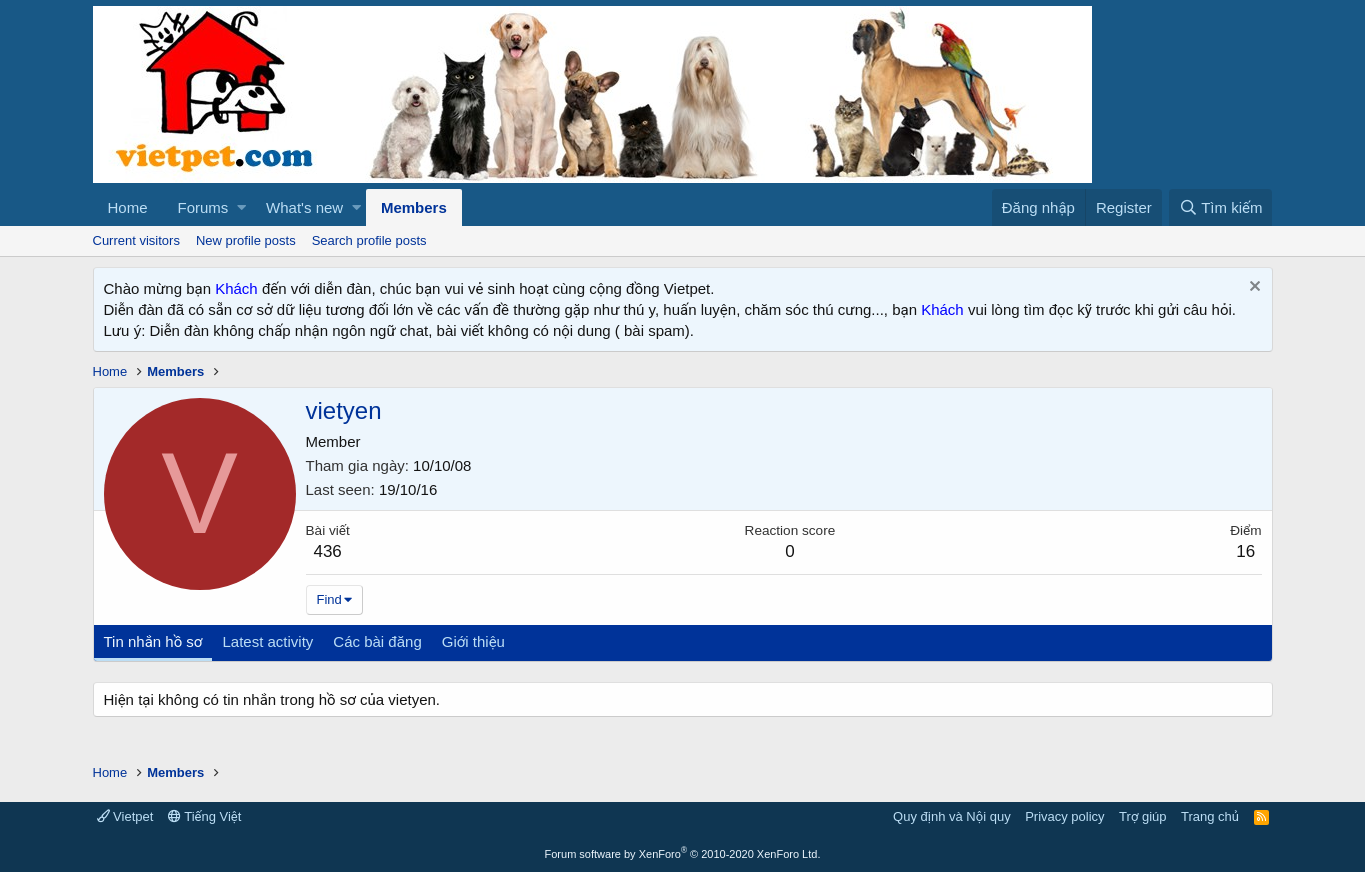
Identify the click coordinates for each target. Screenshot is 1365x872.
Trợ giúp (1142, 816)
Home (128, 207)
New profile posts (246, 240)
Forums (203, 207)
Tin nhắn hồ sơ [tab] (153, 641)
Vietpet (125, 816)
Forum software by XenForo (683, 854)
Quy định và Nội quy (952, 816)
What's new (304, 207)
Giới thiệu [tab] (473, 641)
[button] (241, 207)
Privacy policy (1064, 816)
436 (327, 551)
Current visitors (136, 240)
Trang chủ (1210, 816)
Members (414, 207)
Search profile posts (369, 240)
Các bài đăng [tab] (377, 641)
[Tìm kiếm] (1220, 207)
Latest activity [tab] (267, 641)
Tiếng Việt (205, 816)
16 (1245, 551)
